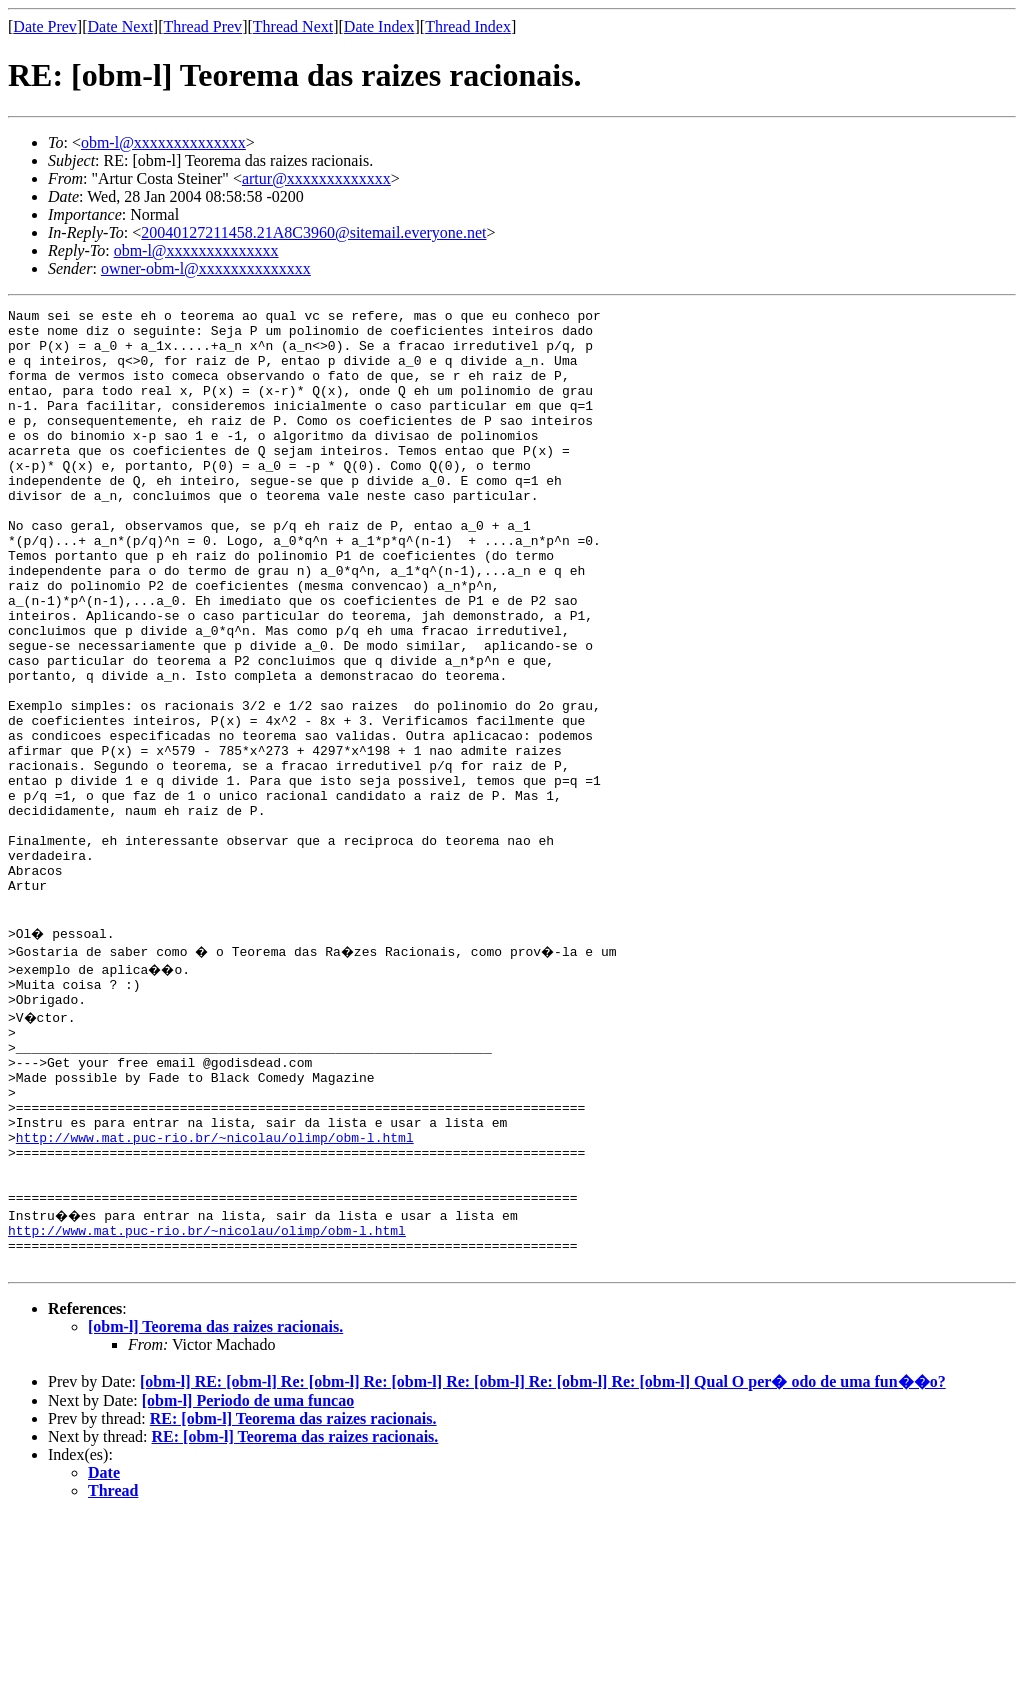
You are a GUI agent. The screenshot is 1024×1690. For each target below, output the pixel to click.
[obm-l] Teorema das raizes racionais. (215, 1500)
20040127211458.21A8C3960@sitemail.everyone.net (313, 232)
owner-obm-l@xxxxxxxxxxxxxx (206, 268)
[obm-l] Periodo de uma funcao (248, 1574)
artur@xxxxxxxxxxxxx (316, 178)
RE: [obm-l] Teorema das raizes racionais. (293, 1592)
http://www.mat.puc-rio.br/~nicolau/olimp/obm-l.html (215, 1290)
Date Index (379, 26)
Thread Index (468, 26)
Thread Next (293, 26)
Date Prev (45, 26)
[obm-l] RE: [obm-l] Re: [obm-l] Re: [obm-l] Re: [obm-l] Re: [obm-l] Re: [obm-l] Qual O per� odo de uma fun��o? (543, 1555)
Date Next (120, 26)
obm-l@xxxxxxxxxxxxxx (163, 142)
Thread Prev (202, 26)
